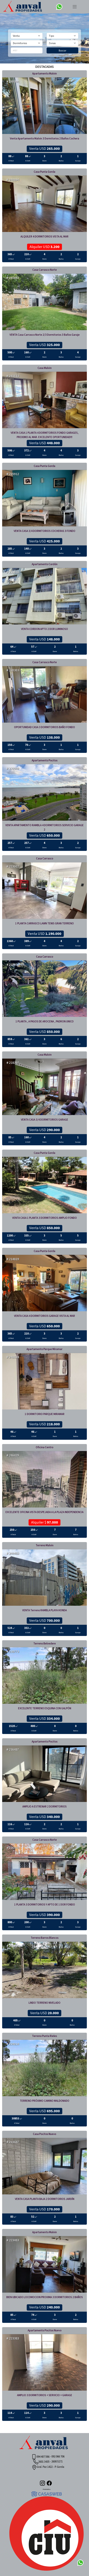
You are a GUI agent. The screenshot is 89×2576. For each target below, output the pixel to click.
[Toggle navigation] (74, 6)
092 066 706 (57, 2457)
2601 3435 (41, 2462)
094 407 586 (40, 2457)
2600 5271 (57, 2462)
